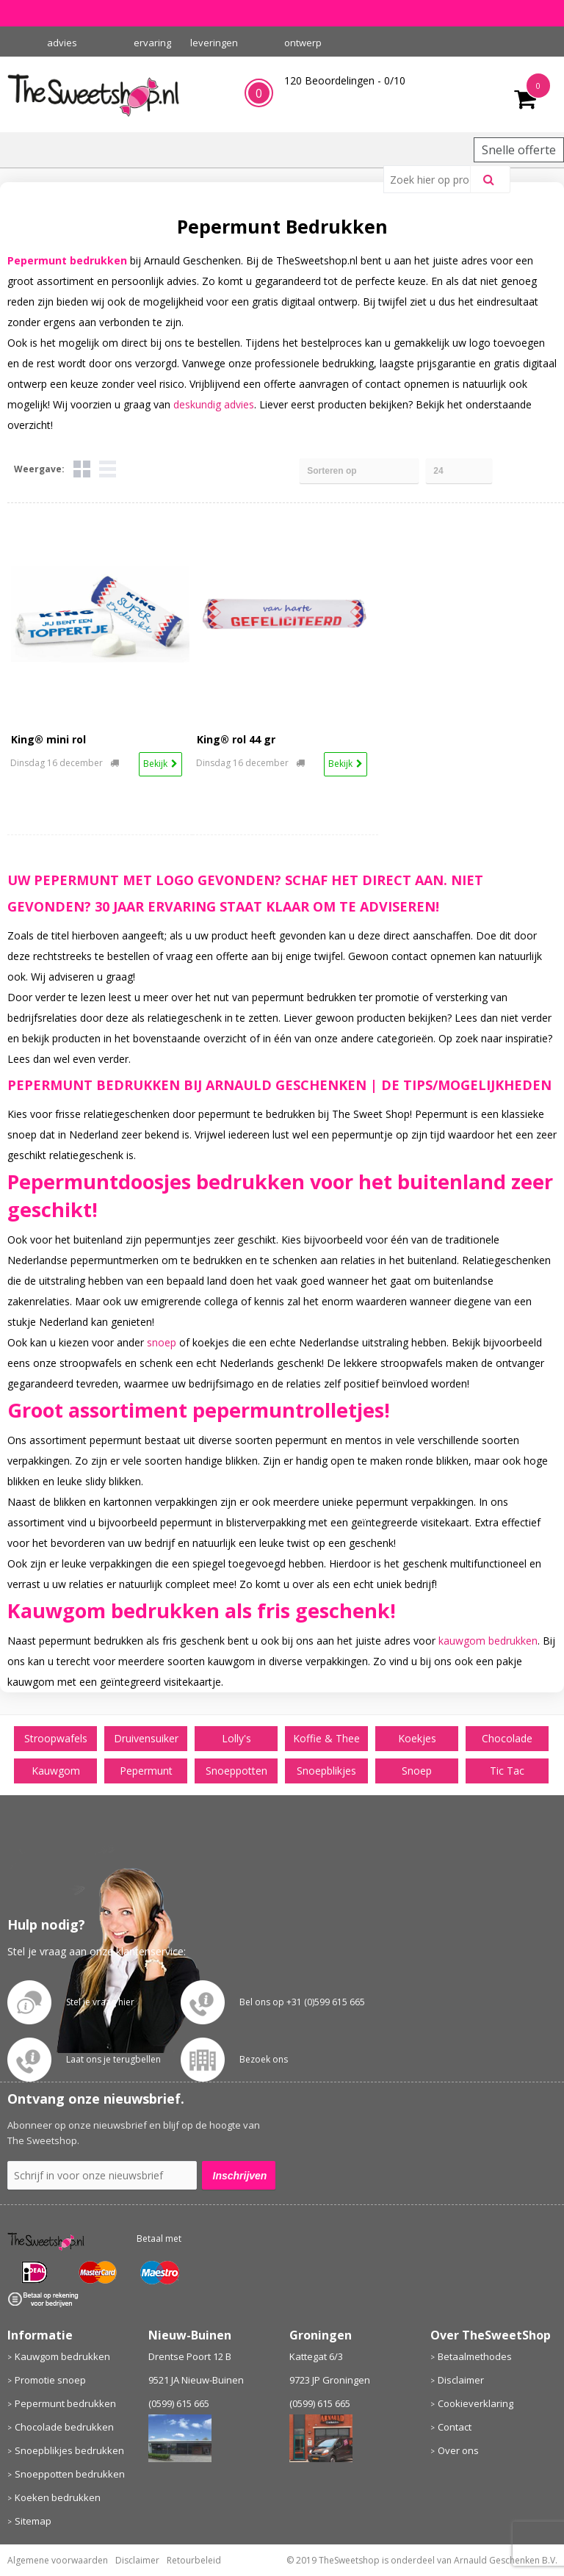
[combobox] (432, 179)
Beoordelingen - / (344, 80)
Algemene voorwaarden (57, 2560)
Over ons (458, 2450)
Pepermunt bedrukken (65, 2403)
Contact (454, 2427)
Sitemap (33, 2521)
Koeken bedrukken (58, 2497)
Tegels (81, 469)
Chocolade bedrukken (64, 2427)
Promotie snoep (50, 2379)
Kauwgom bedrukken (62, 2356)
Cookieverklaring (475, 2403)
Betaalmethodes (475, 2356)
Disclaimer (461, 2379)
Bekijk (155, 763)
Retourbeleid (194, 2560)
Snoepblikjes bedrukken (69, 2450)
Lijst (107, 469)
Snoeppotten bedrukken (70, 2474)
